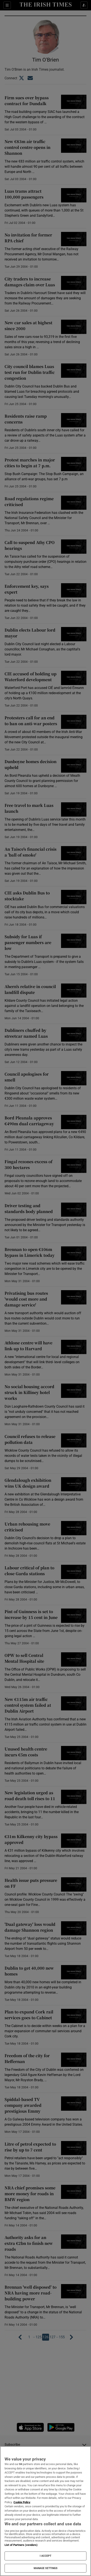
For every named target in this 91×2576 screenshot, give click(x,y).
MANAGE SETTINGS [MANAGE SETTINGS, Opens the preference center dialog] (46, 2568)
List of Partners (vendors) (21, 2545)
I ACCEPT (45, 2555)
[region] (45, 2511)
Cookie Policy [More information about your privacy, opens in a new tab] (21, 2502)
